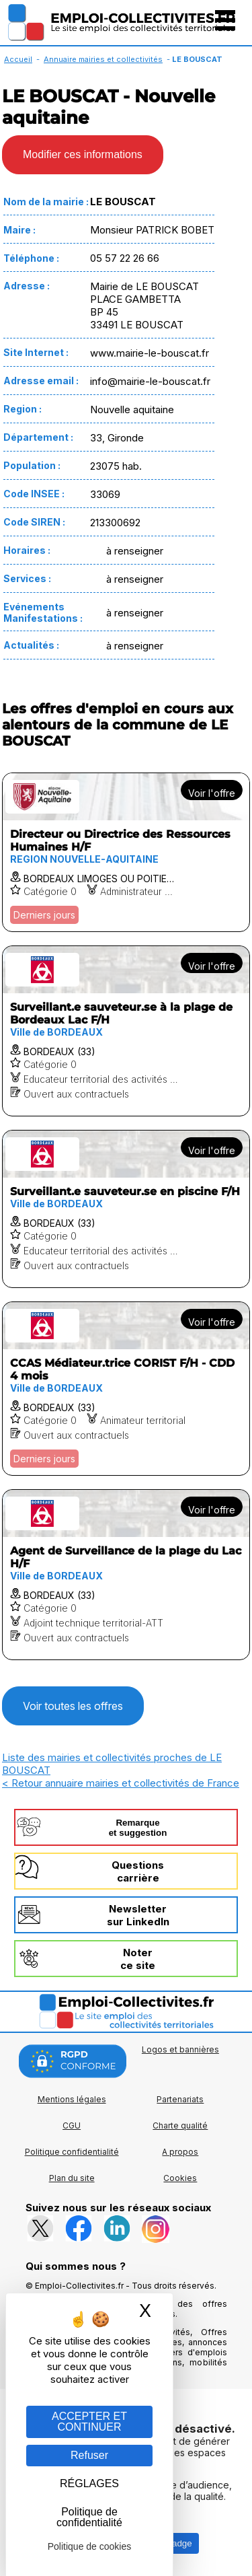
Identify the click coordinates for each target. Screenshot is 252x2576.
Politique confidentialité (72, 2152)
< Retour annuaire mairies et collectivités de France (120, 1783)
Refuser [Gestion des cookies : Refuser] (89, 2455)
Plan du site (72, 2178)
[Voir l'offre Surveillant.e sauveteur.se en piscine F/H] (126, 1209)
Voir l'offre (211, 793)
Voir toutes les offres (73, 1706)
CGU (71, 2125)
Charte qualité (180, 2125)
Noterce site (137, 1959)
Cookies (180, 2178)
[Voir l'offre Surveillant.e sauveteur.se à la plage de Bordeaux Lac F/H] (126, 1031)
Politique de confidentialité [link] (89, 2517)
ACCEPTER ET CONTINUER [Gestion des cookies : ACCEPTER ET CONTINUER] (89, 2421)
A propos (180, 2152)
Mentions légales (72, 2099)
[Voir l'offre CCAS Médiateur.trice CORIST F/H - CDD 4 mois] (126, 1388)
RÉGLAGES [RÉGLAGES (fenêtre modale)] (89, 2483)
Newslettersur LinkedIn (138, 1915)
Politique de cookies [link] (90, 2546)
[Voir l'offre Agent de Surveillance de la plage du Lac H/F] (126, 1574)
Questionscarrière (138, 1871)
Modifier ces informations (82, 154)
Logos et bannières (180, 2049)
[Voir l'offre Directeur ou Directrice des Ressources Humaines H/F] (126, 852)
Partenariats (180, 2099)
